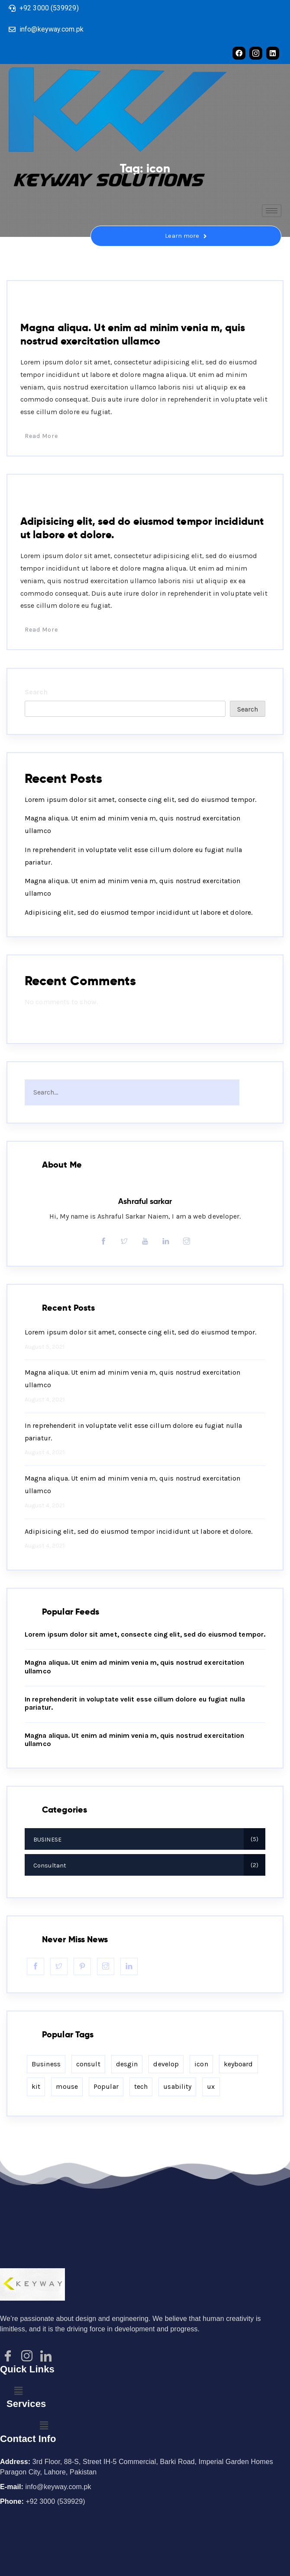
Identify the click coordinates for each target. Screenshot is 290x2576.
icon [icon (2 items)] (201, 2064)
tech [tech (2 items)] (141, 2086)
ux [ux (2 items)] (211, 2086)
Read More (39, 436)
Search (36, 692)
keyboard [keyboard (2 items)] (238, 2064)
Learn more (185, 235)
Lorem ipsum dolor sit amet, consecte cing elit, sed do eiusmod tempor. (140, 799)
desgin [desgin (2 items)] (127, 2064)
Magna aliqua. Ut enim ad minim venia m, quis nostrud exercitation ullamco (132, 334)
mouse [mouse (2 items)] (67, 2086)
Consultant (46, 301)
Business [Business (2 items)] (46, 2064)
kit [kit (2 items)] (36, 2086)
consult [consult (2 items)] (88, 2064)
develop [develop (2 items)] (166, 2064)
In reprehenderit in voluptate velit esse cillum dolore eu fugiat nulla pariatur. (133, 1431)
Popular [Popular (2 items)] (106, 2086)
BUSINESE (43, 495)
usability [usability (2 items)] (177, 2086)
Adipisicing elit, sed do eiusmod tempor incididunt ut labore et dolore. (138, 912)
